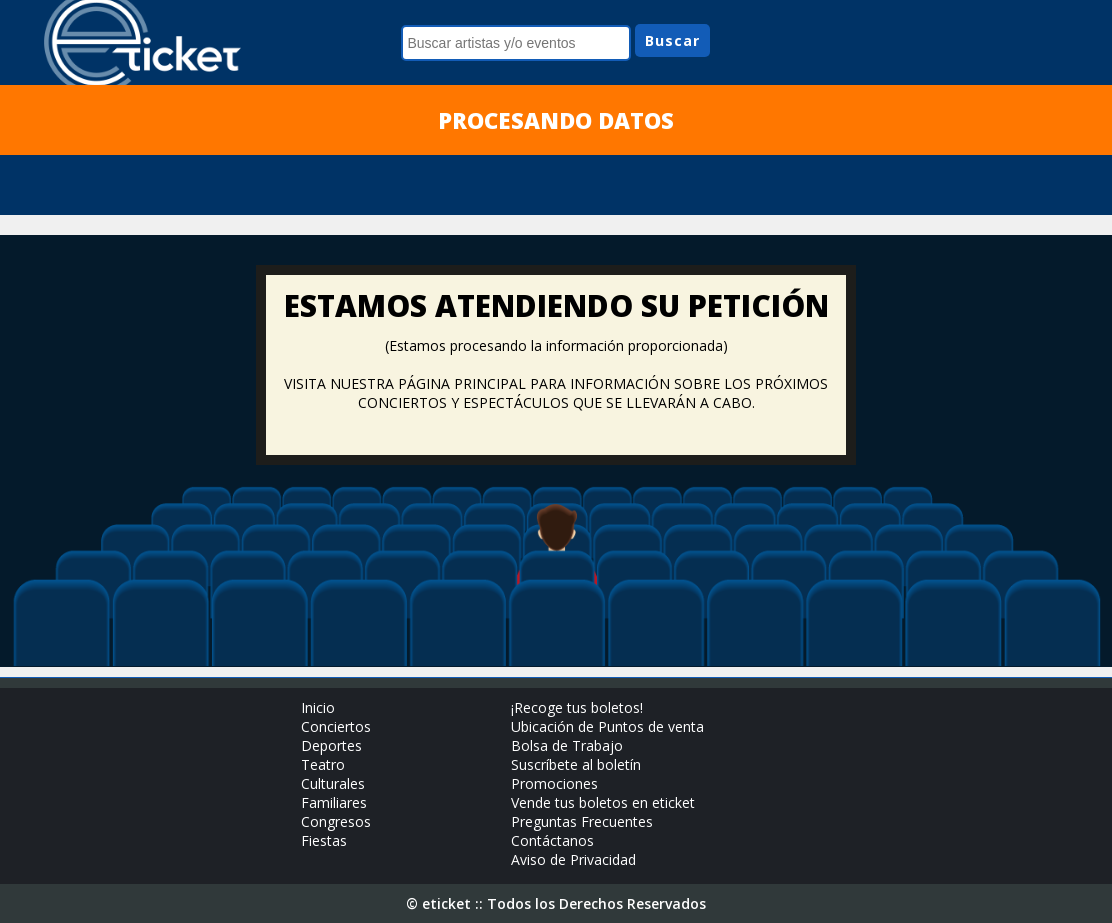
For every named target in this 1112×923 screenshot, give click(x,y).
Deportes (331, 745)
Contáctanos (552, 840)
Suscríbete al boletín (576, 764)
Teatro (323, 764)
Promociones (554, 783)
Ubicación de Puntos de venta (607, 726)
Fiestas (324, 840)
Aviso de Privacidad (573, 859)
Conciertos (336, 726)
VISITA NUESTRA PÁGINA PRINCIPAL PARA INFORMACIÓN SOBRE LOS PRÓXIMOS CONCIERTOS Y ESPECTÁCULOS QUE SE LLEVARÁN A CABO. (556, 393)
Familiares (334, 802)
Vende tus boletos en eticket (603, 802)
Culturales (333, 783)
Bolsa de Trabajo (567, 745)
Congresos (336, 821)
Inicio (318, 707)
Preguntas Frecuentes (582, 821)
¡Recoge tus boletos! (577, 707)
